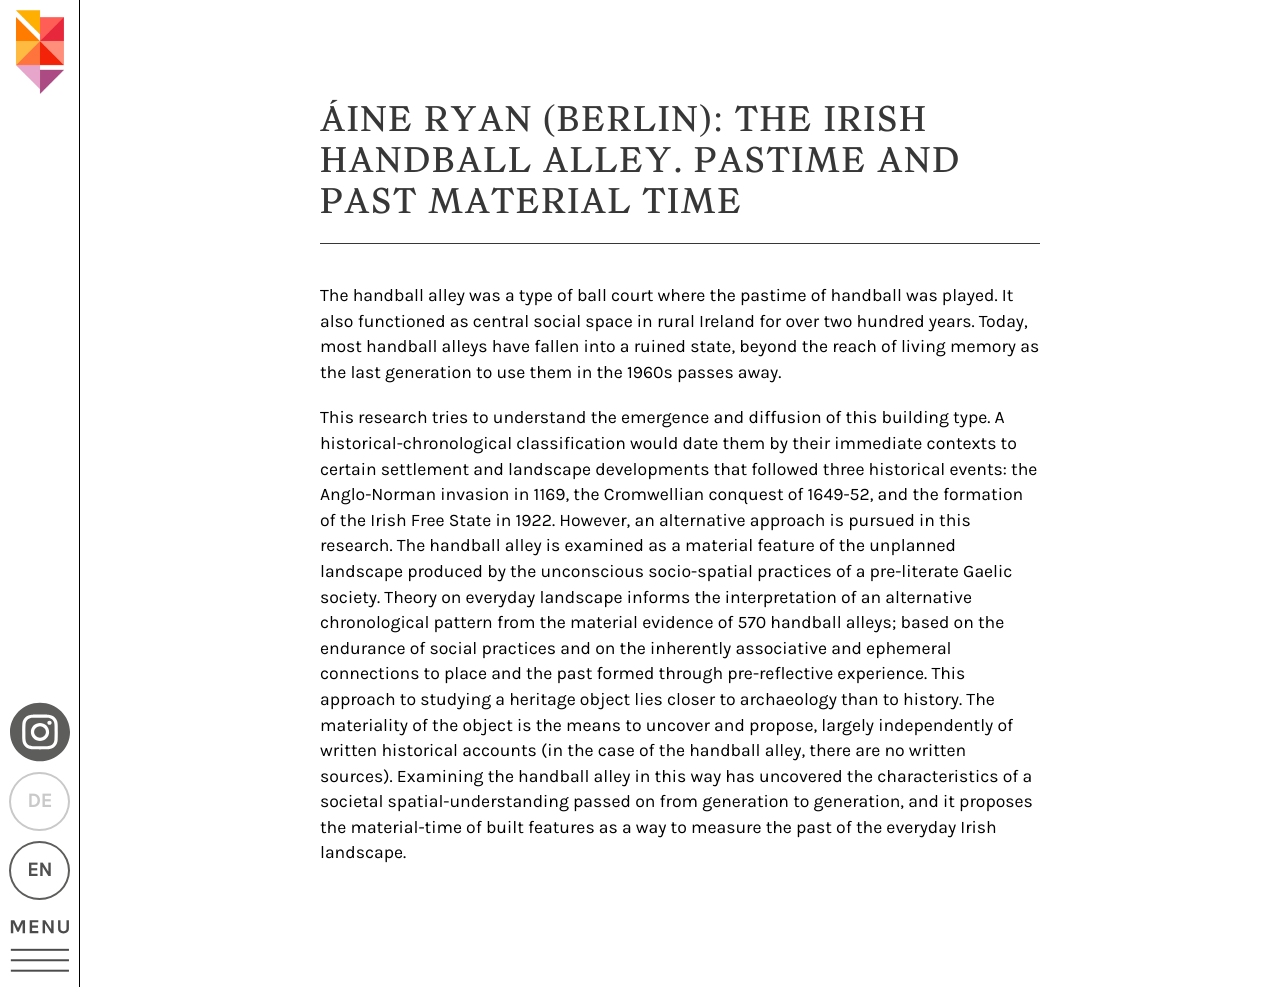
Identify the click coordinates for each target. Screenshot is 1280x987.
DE (39, 801)
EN (39, 870)
